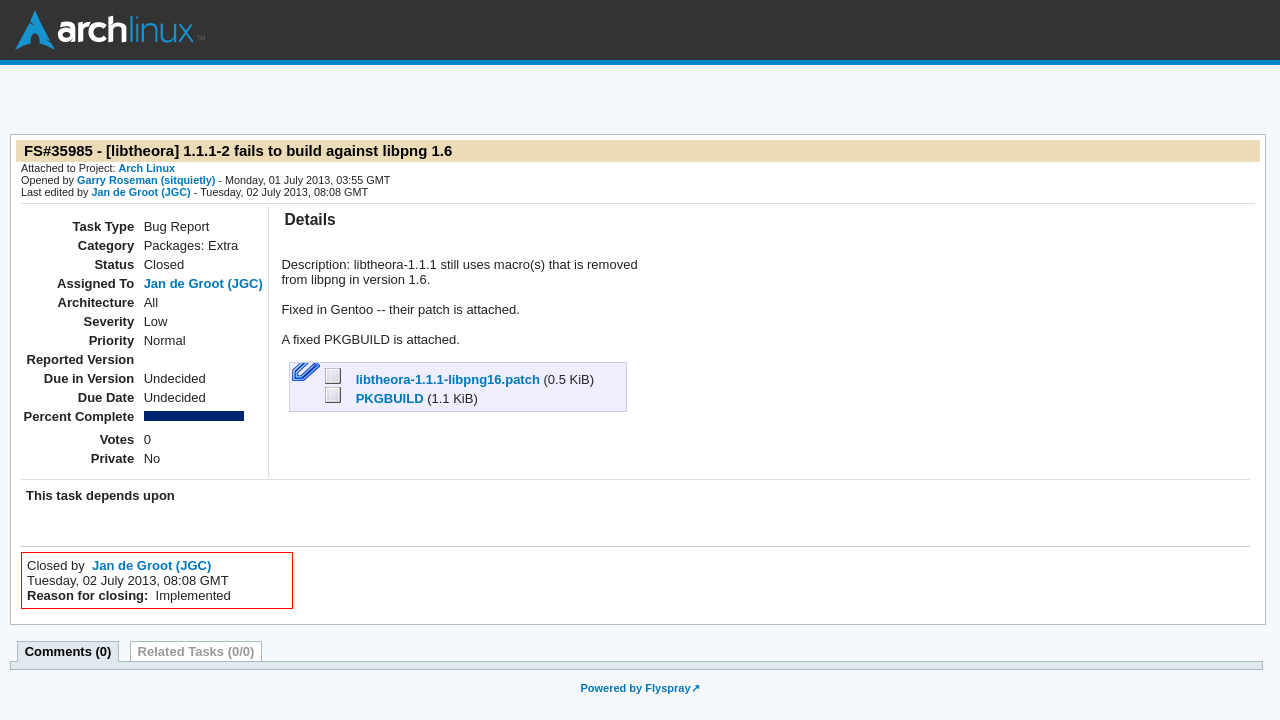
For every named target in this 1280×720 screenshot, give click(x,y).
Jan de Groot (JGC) (140, 192)
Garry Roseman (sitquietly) (146, 180)
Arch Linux (110, 30)
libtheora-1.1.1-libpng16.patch (434, 379)
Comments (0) (68, 651)
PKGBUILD (376, 398)
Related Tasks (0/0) (196, 651)
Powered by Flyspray (635, 688)
